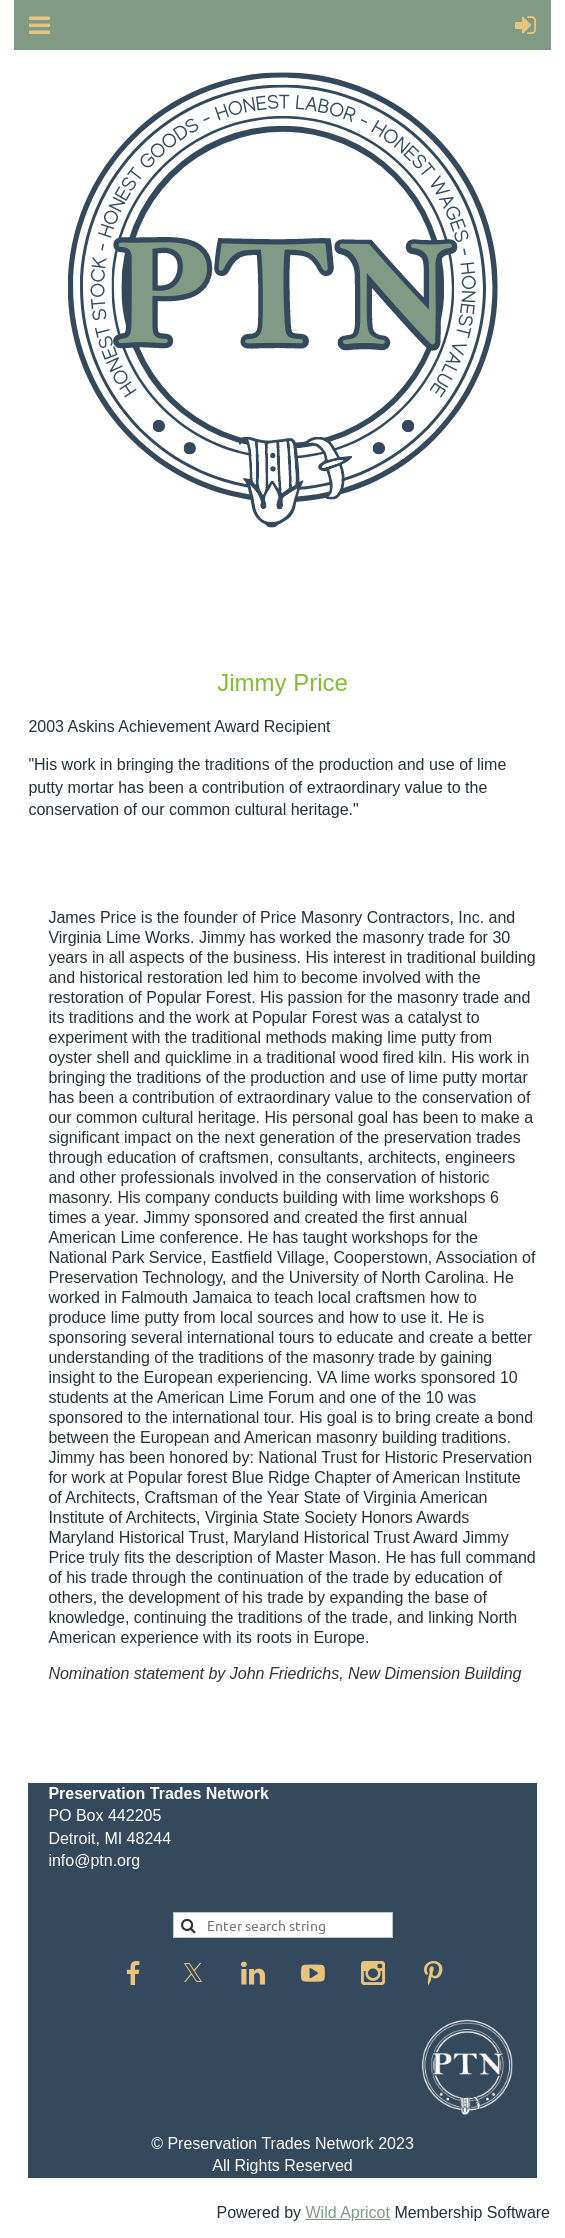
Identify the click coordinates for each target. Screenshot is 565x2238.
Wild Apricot (347, 2212)
